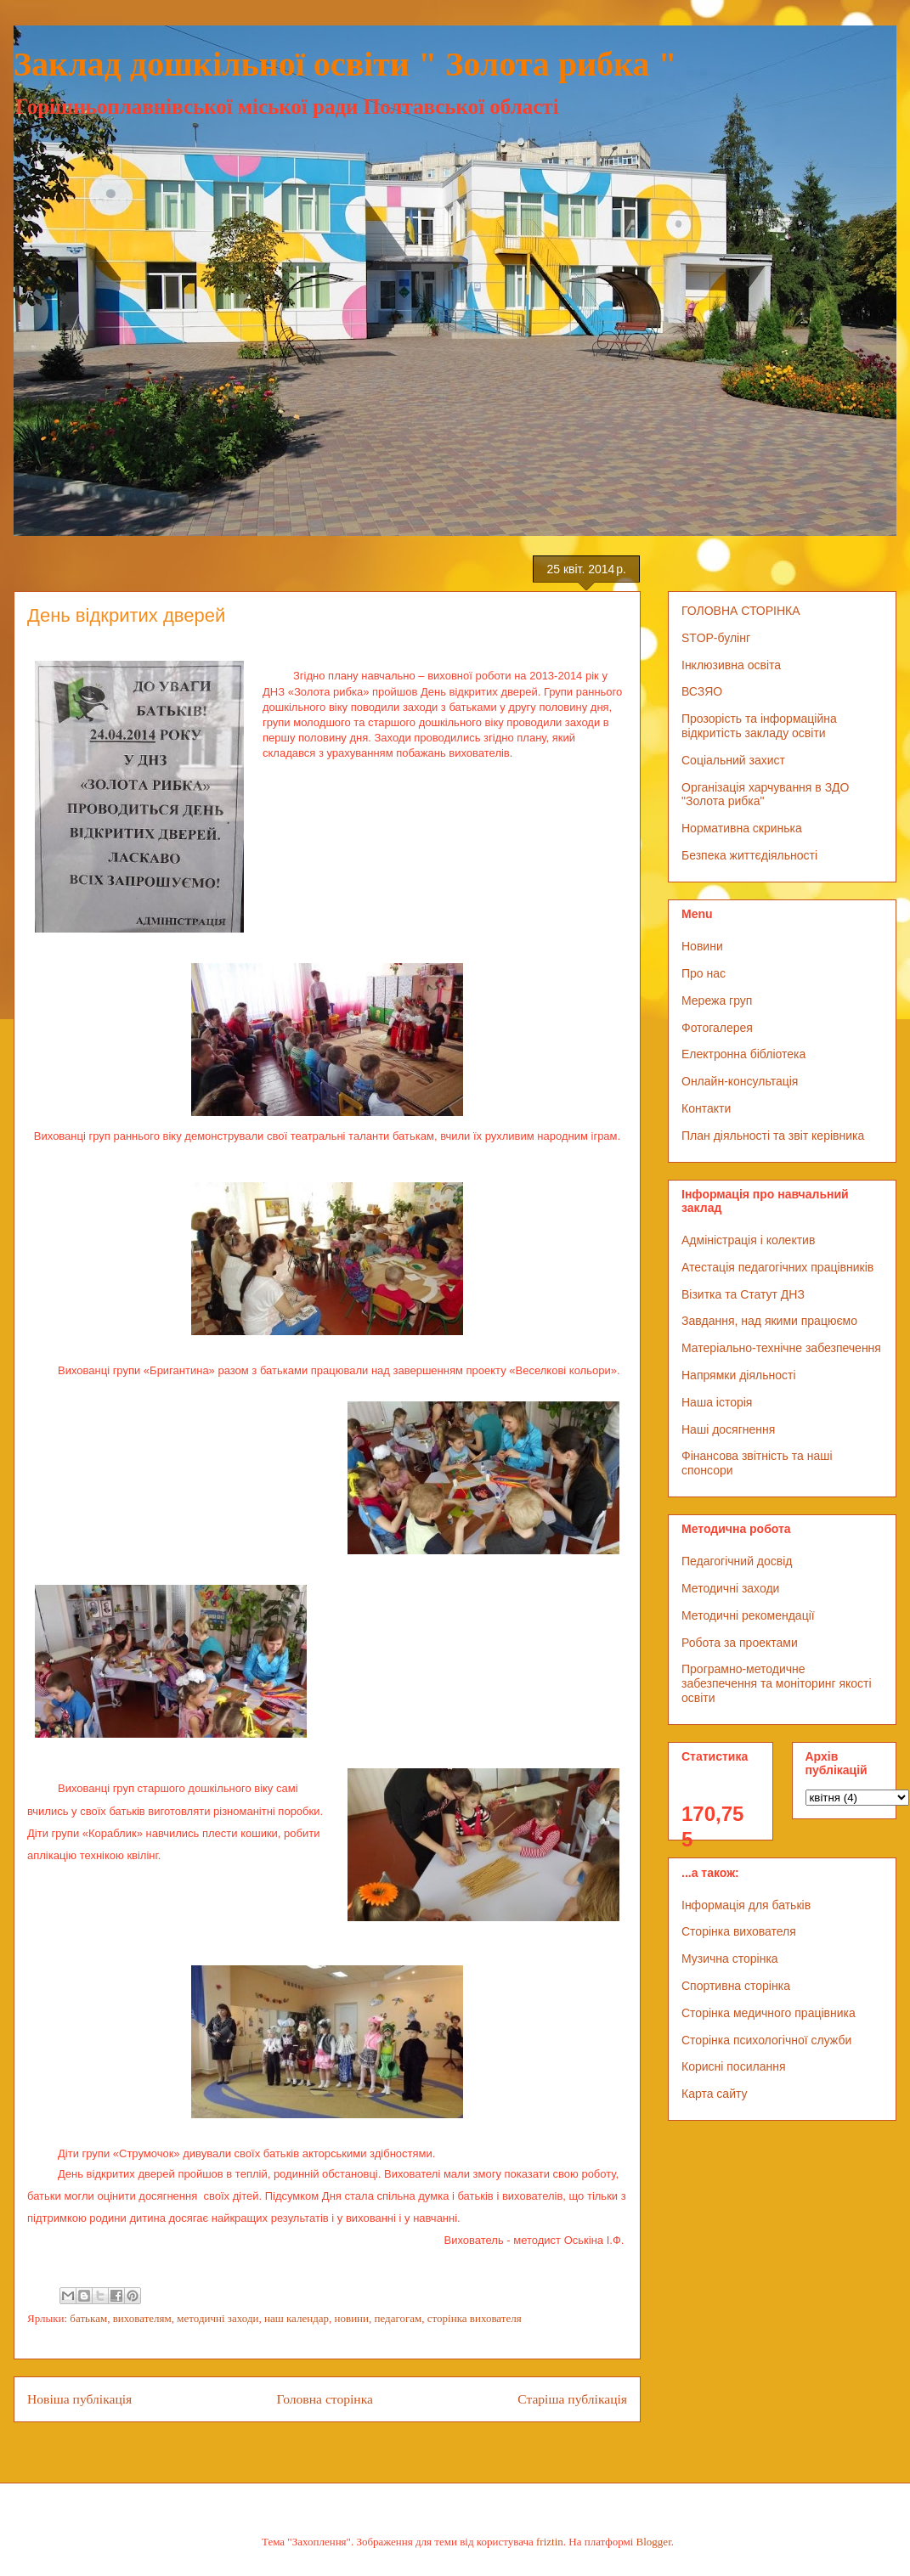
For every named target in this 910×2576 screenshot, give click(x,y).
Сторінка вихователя (738, 1931)
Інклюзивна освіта (731, 665)
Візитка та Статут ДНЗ (743, 1294)
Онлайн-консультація (739, 1081)
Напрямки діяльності (738, 1375)
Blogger (653, 2541)
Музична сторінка (729, 1958)
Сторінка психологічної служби (766, 2040)
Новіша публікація (79, 2399)
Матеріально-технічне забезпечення (781, 1348)
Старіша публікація (572, 2399)
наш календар (296, 2318)
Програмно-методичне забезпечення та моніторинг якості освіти (776, 1683)
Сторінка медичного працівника (768, 2013)
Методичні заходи (730, 1588)
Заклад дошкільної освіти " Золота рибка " (345, 64)
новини (352, 2318)
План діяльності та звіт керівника (772, 1135)
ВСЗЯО (701, 691)
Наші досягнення (728, 1429)
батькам (88, 2318)
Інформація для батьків (746, 1905)
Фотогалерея (717, 1027)
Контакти (706, 1108)
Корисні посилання (733, 2066)
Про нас (703, 973)
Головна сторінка (325, 2399)
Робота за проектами (739, 1642)
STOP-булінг (715, 638)
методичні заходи (217, 2318)
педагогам (398, 2318)
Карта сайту (714, 2093)
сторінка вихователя (474, 2318)
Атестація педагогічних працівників (777, 1267)
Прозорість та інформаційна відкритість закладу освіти (759, 726)
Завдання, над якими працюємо (769, 1320)
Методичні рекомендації (748, 1615)
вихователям (142, 2318)
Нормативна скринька (741, 828)
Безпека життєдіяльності (749, 855)
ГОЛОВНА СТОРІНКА (740, 610)
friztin (549, 2541)
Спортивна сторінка (735, 1986)
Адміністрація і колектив (748, 1240)
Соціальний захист (733, 760)
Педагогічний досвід (737, 1561)
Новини (702, 946)
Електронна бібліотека (743, 1054)
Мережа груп (716, 1000)
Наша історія (716, 1402)
